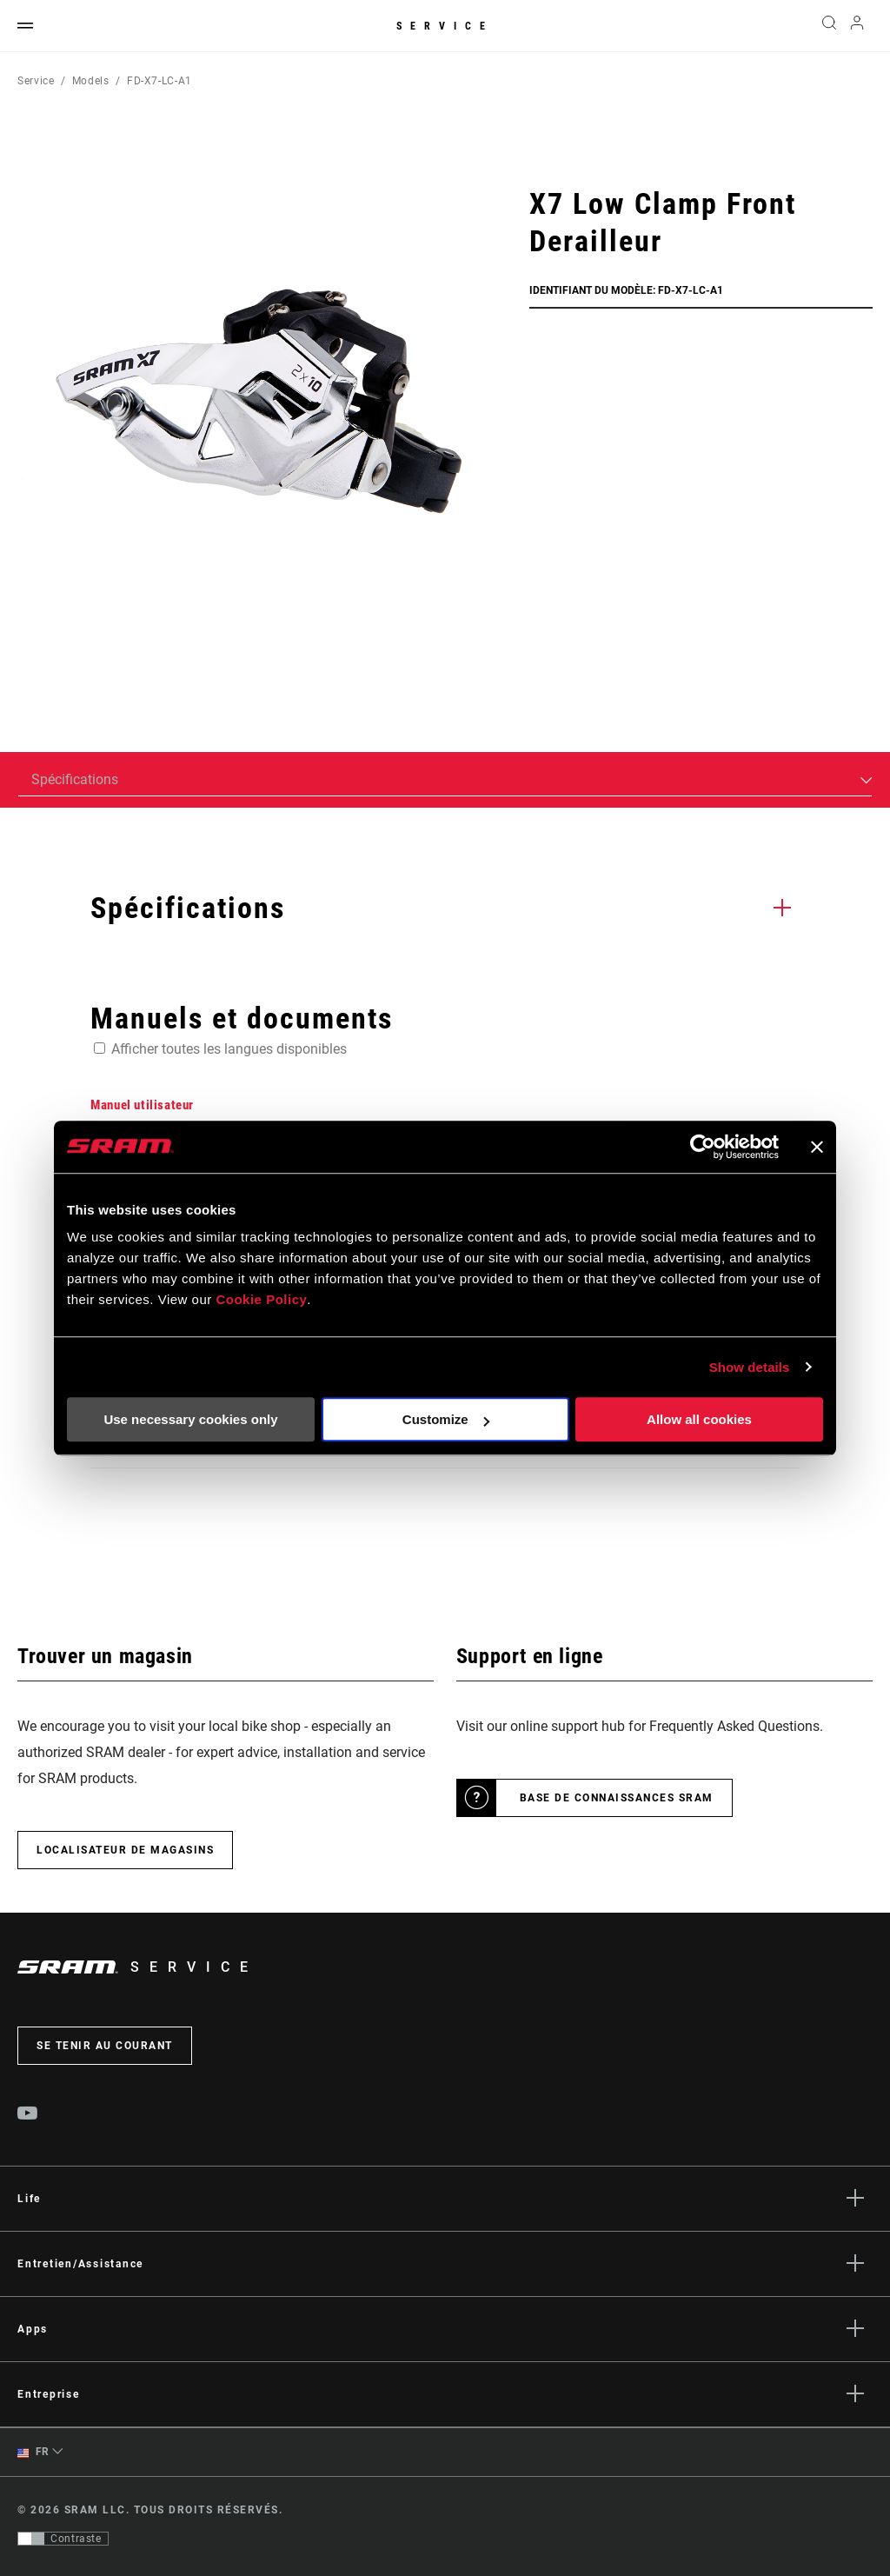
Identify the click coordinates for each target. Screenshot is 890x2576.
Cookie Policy (261, 1299)
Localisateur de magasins (125, 1850)
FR (33, 2452)
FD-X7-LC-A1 (159, 81)
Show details (749, 1367)
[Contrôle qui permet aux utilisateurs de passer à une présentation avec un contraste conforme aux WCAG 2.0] (63, 2539)
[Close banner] (817, 1147)
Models (91, 81)
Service (445, 26)
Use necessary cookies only (190, 1419)
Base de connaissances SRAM (617, 1798)
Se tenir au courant (105, 2046)
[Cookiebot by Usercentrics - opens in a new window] (703, 1147)
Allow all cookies (699, 1419)
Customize (445, 1419)
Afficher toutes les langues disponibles (229, 1049)
